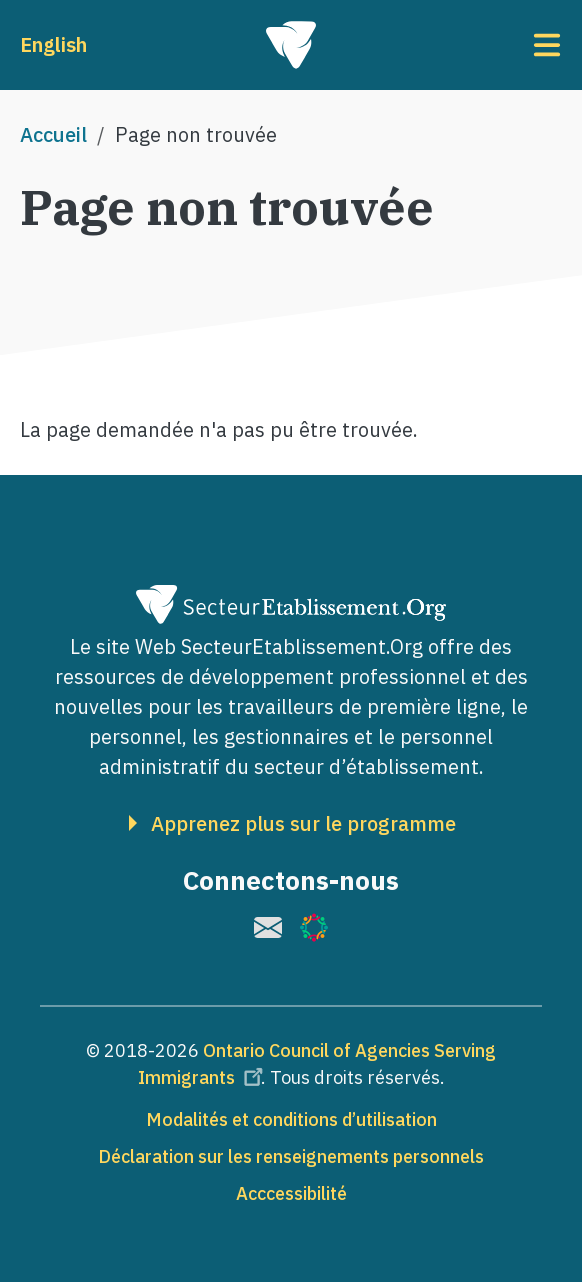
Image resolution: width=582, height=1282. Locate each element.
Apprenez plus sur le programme (303, 824)
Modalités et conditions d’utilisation (291, 1119)
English (53, 44)
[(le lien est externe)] (268, 927)
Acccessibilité (291, 1193)
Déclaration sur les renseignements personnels (291, 1156)
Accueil (53, 134)
